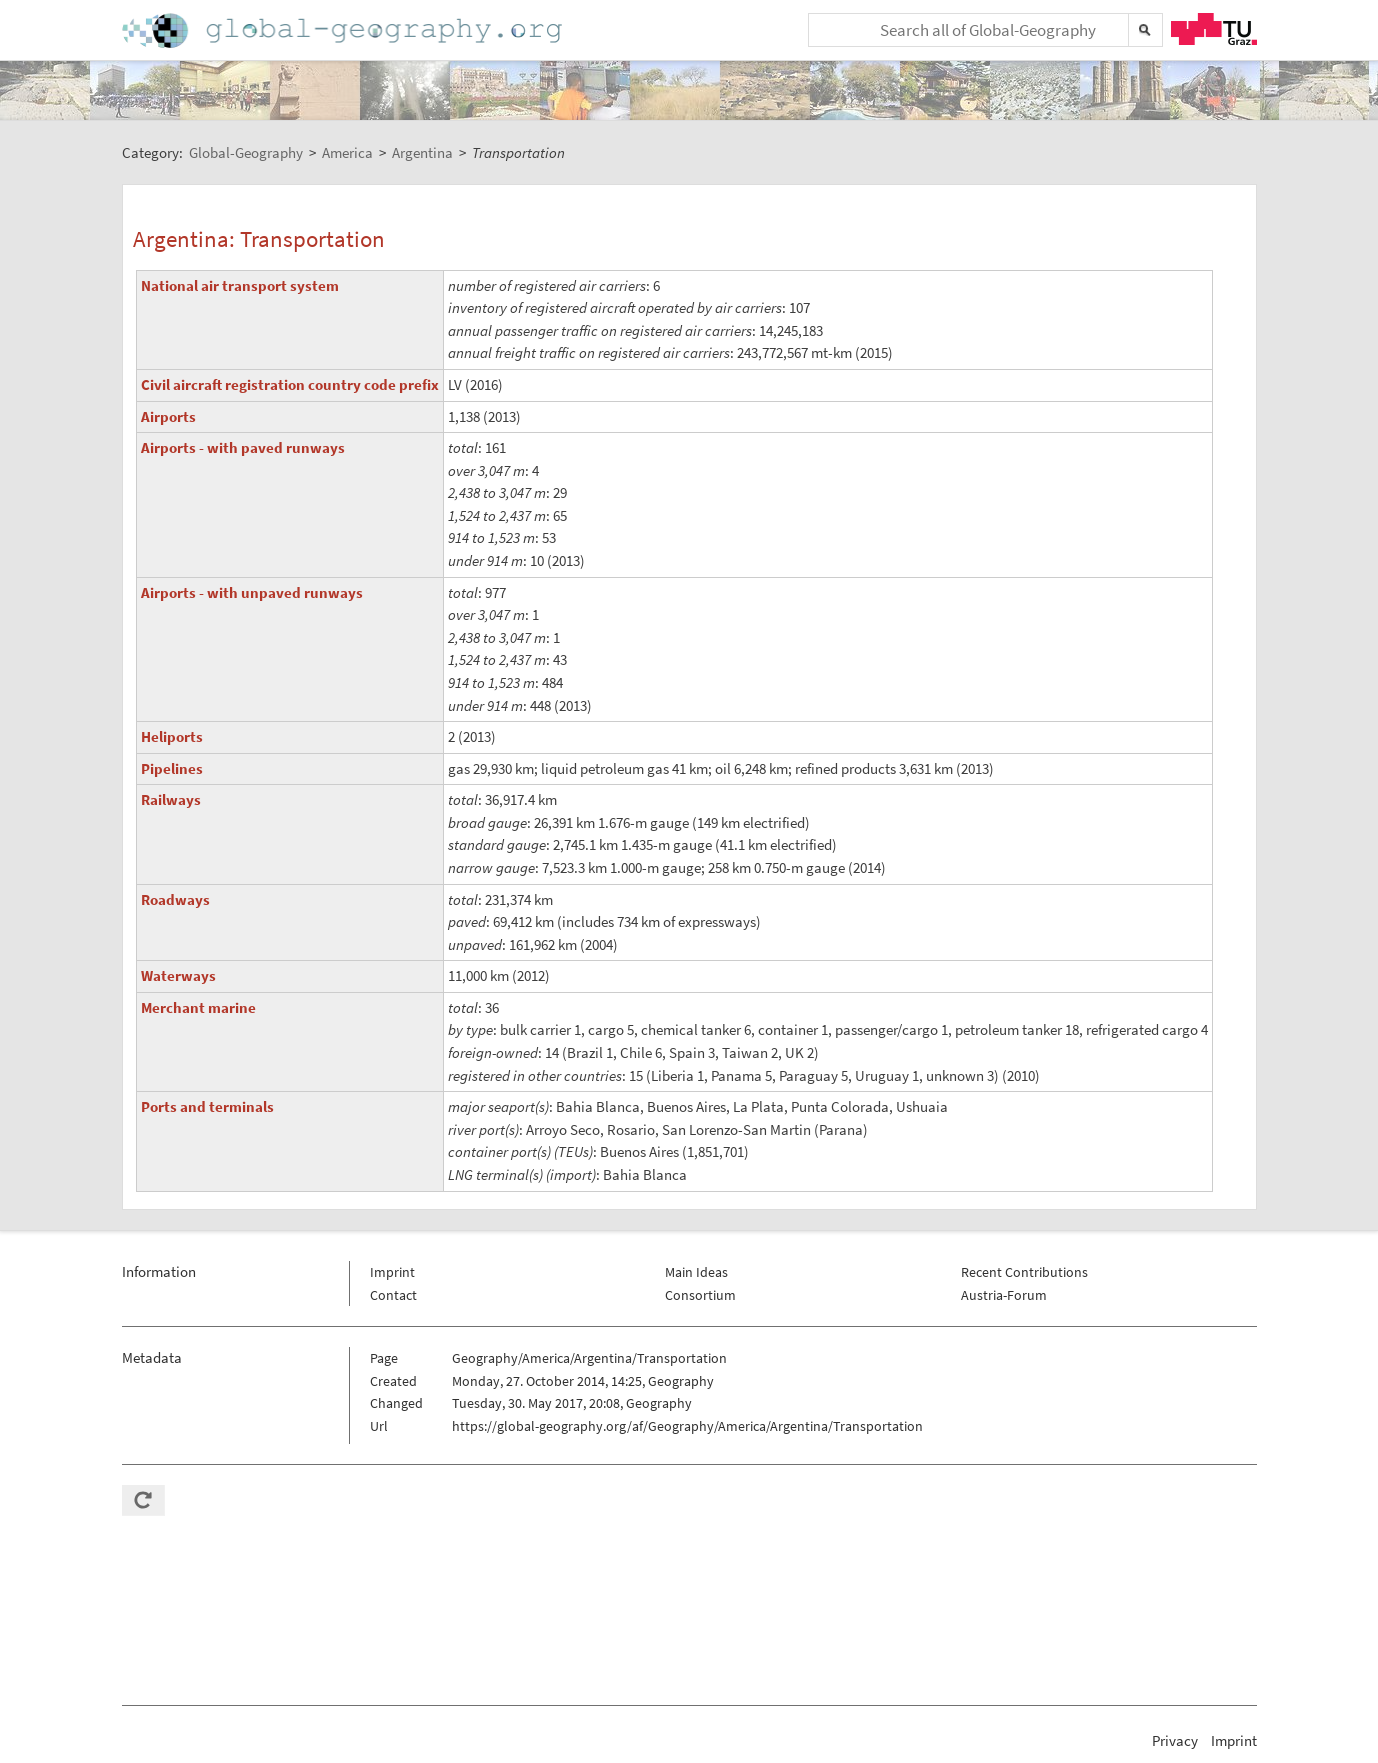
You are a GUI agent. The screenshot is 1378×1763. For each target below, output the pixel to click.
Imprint (392, 1272)
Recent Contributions (1024, 1272)
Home (344, 30)
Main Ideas (696, 1272)
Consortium (700, 1295)
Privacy (1175, 1740)
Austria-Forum (1004, 1295)
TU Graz (1214, 29)
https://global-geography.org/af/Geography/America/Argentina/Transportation (687, 1426)
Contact (393, 1295)
